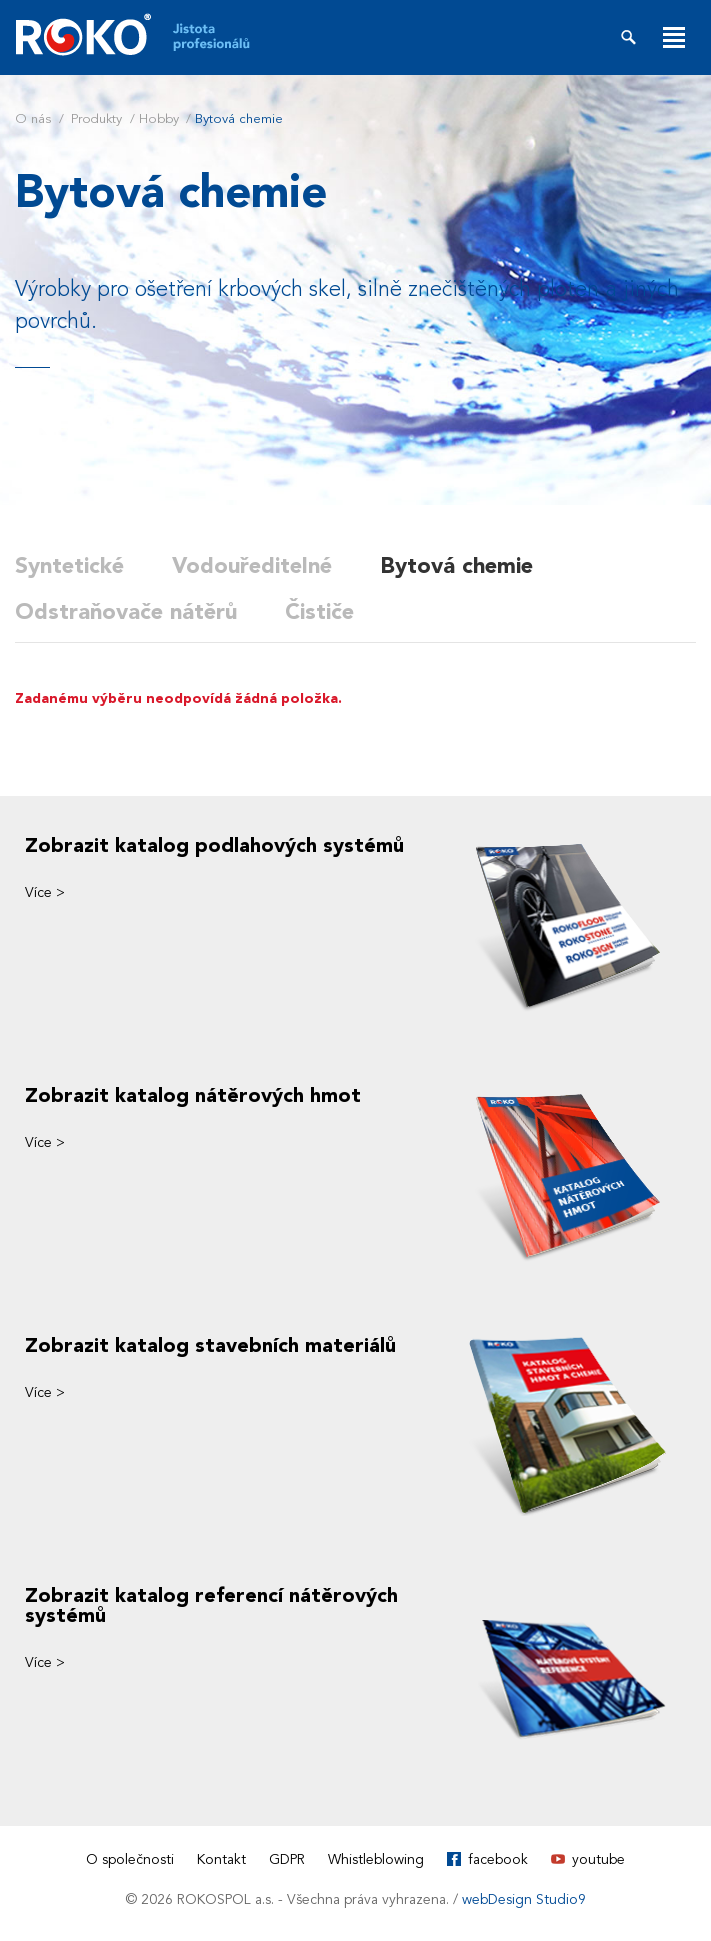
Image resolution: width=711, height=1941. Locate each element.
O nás (33, 119)
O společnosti (130, 1859)
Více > (45, 892)
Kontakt (221, 1859)
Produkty (96, 119)
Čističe (319, 612)
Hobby (159, 119)
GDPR (287, 1859)
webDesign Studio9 (524, 1899)
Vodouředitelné (252, 566)
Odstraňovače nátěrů (126, 612)
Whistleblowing (376, 1859)
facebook (498, 1859)
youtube (598, 1859)
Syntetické (69, 566)
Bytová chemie (456, 566)
